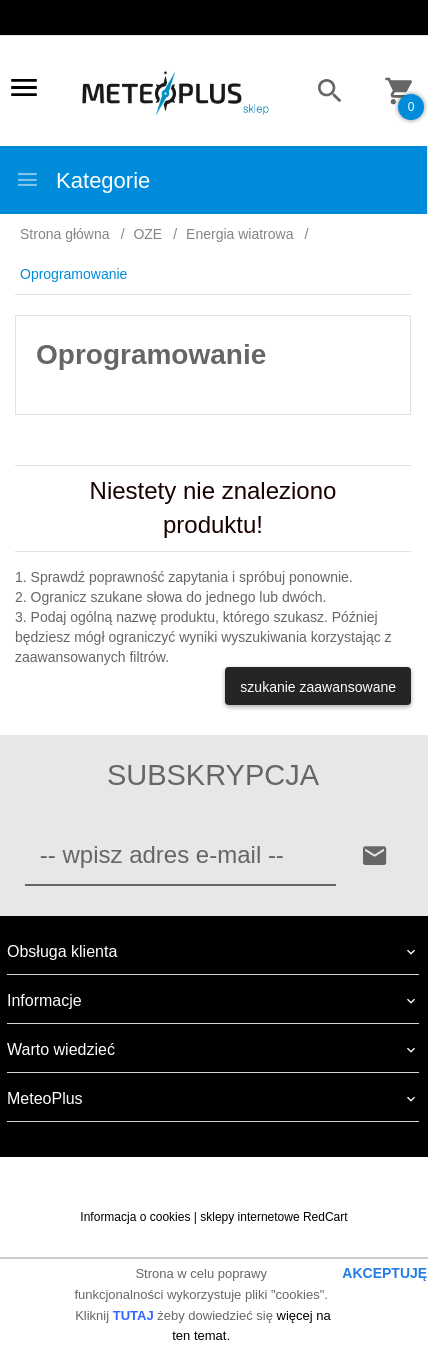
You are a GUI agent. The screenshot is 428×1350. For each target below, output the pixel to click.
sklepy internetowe (249, 1217)
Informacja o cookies (135, 1217)
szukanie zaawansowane (318, 687)
